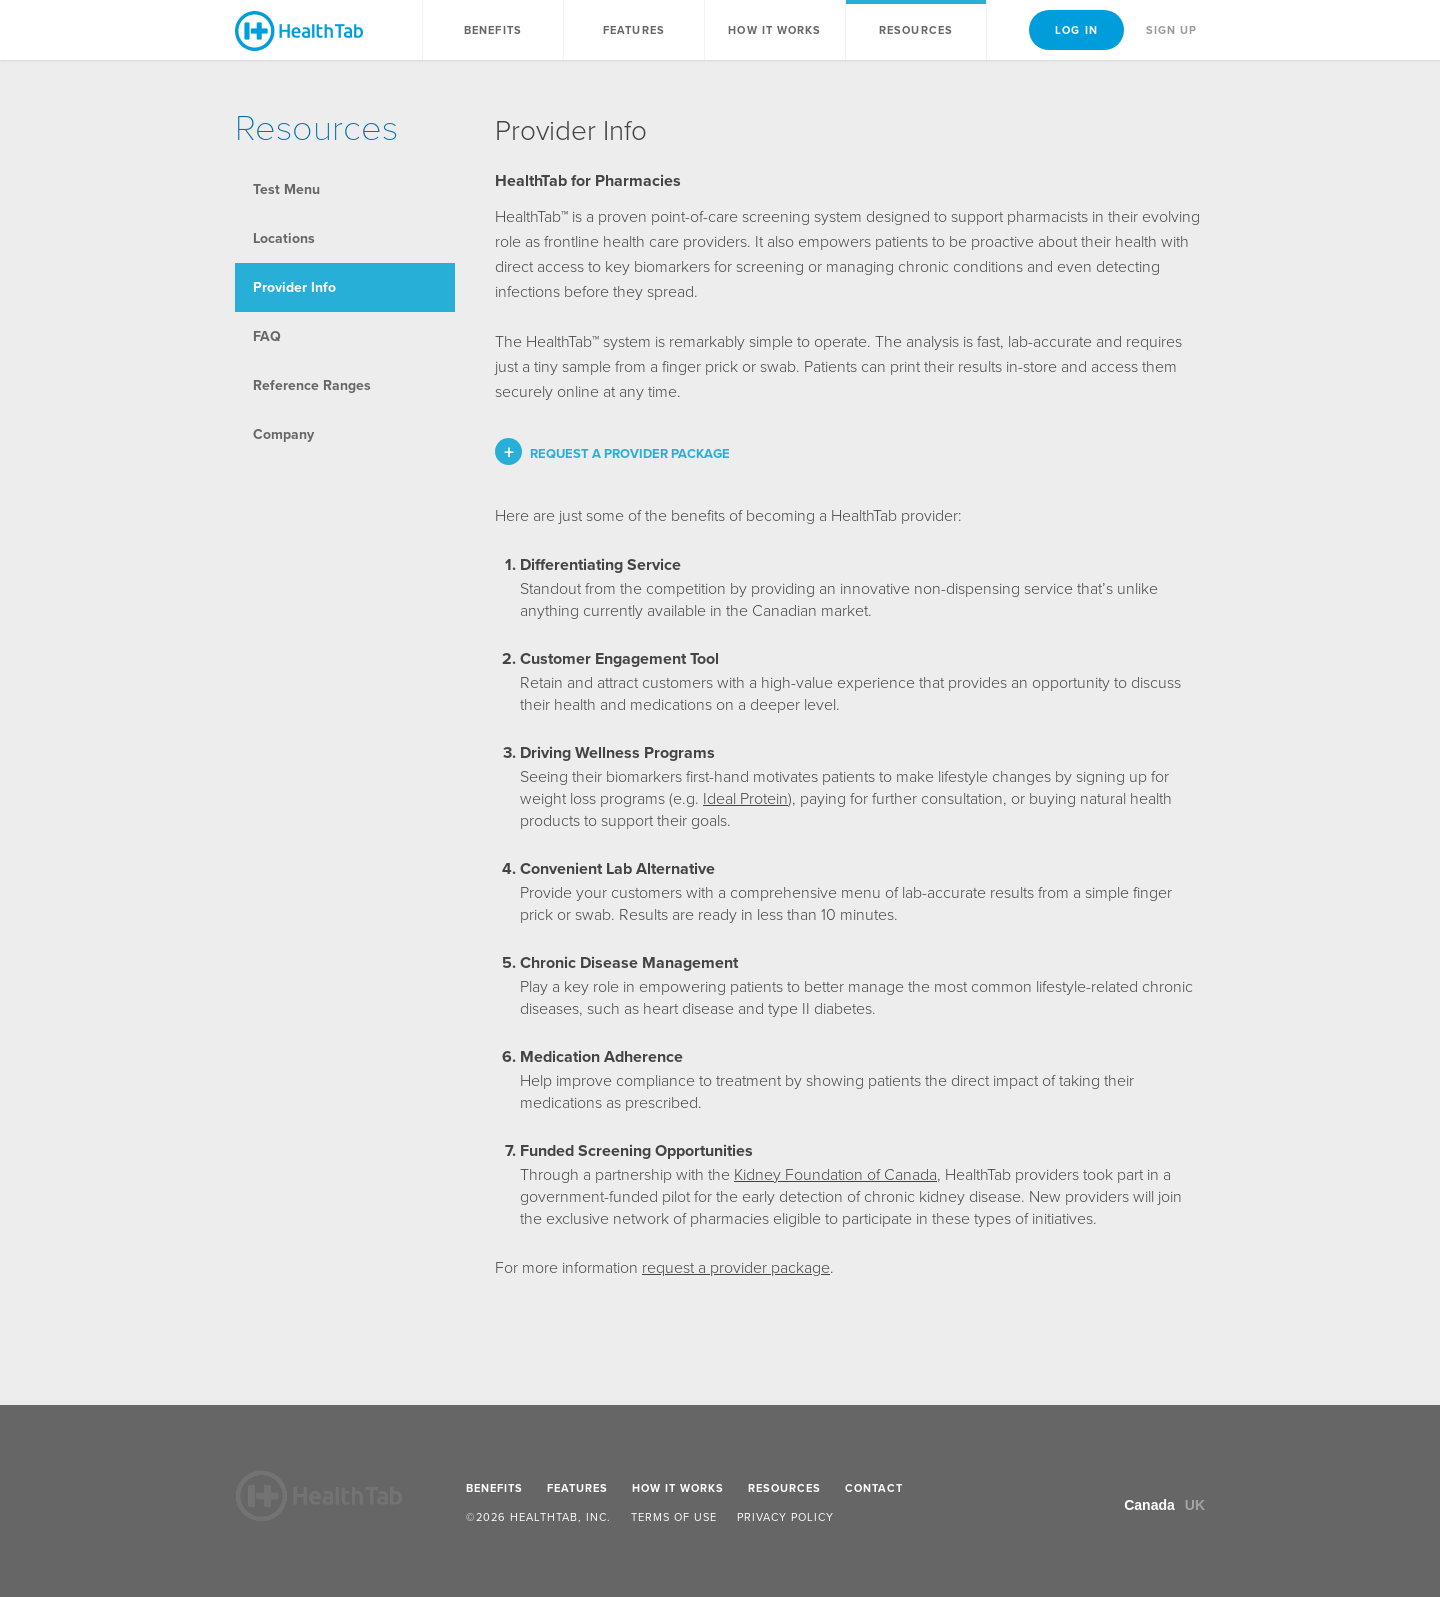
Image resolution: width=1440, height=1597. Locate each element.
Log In (1076, 30)
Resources (916, 30)
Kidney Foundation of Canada (835, 1174)
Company (283, 434)
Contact (874, 1488)
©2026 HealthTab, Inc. (538, 1517)
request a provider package (736, 1267)
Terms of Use (674, 1517)
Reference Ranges (312, 385)
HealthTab (299, 31)
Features (634, 30)
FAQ (267, 336)
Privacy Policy (785, 1517)
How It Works (774, 30)
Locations (284, 238)
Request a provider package (630, 453)
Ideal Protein (745, 798)
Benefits (493, 30)
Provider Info (294, 287)
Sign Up (1172, 30)
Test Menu (286, 189)
